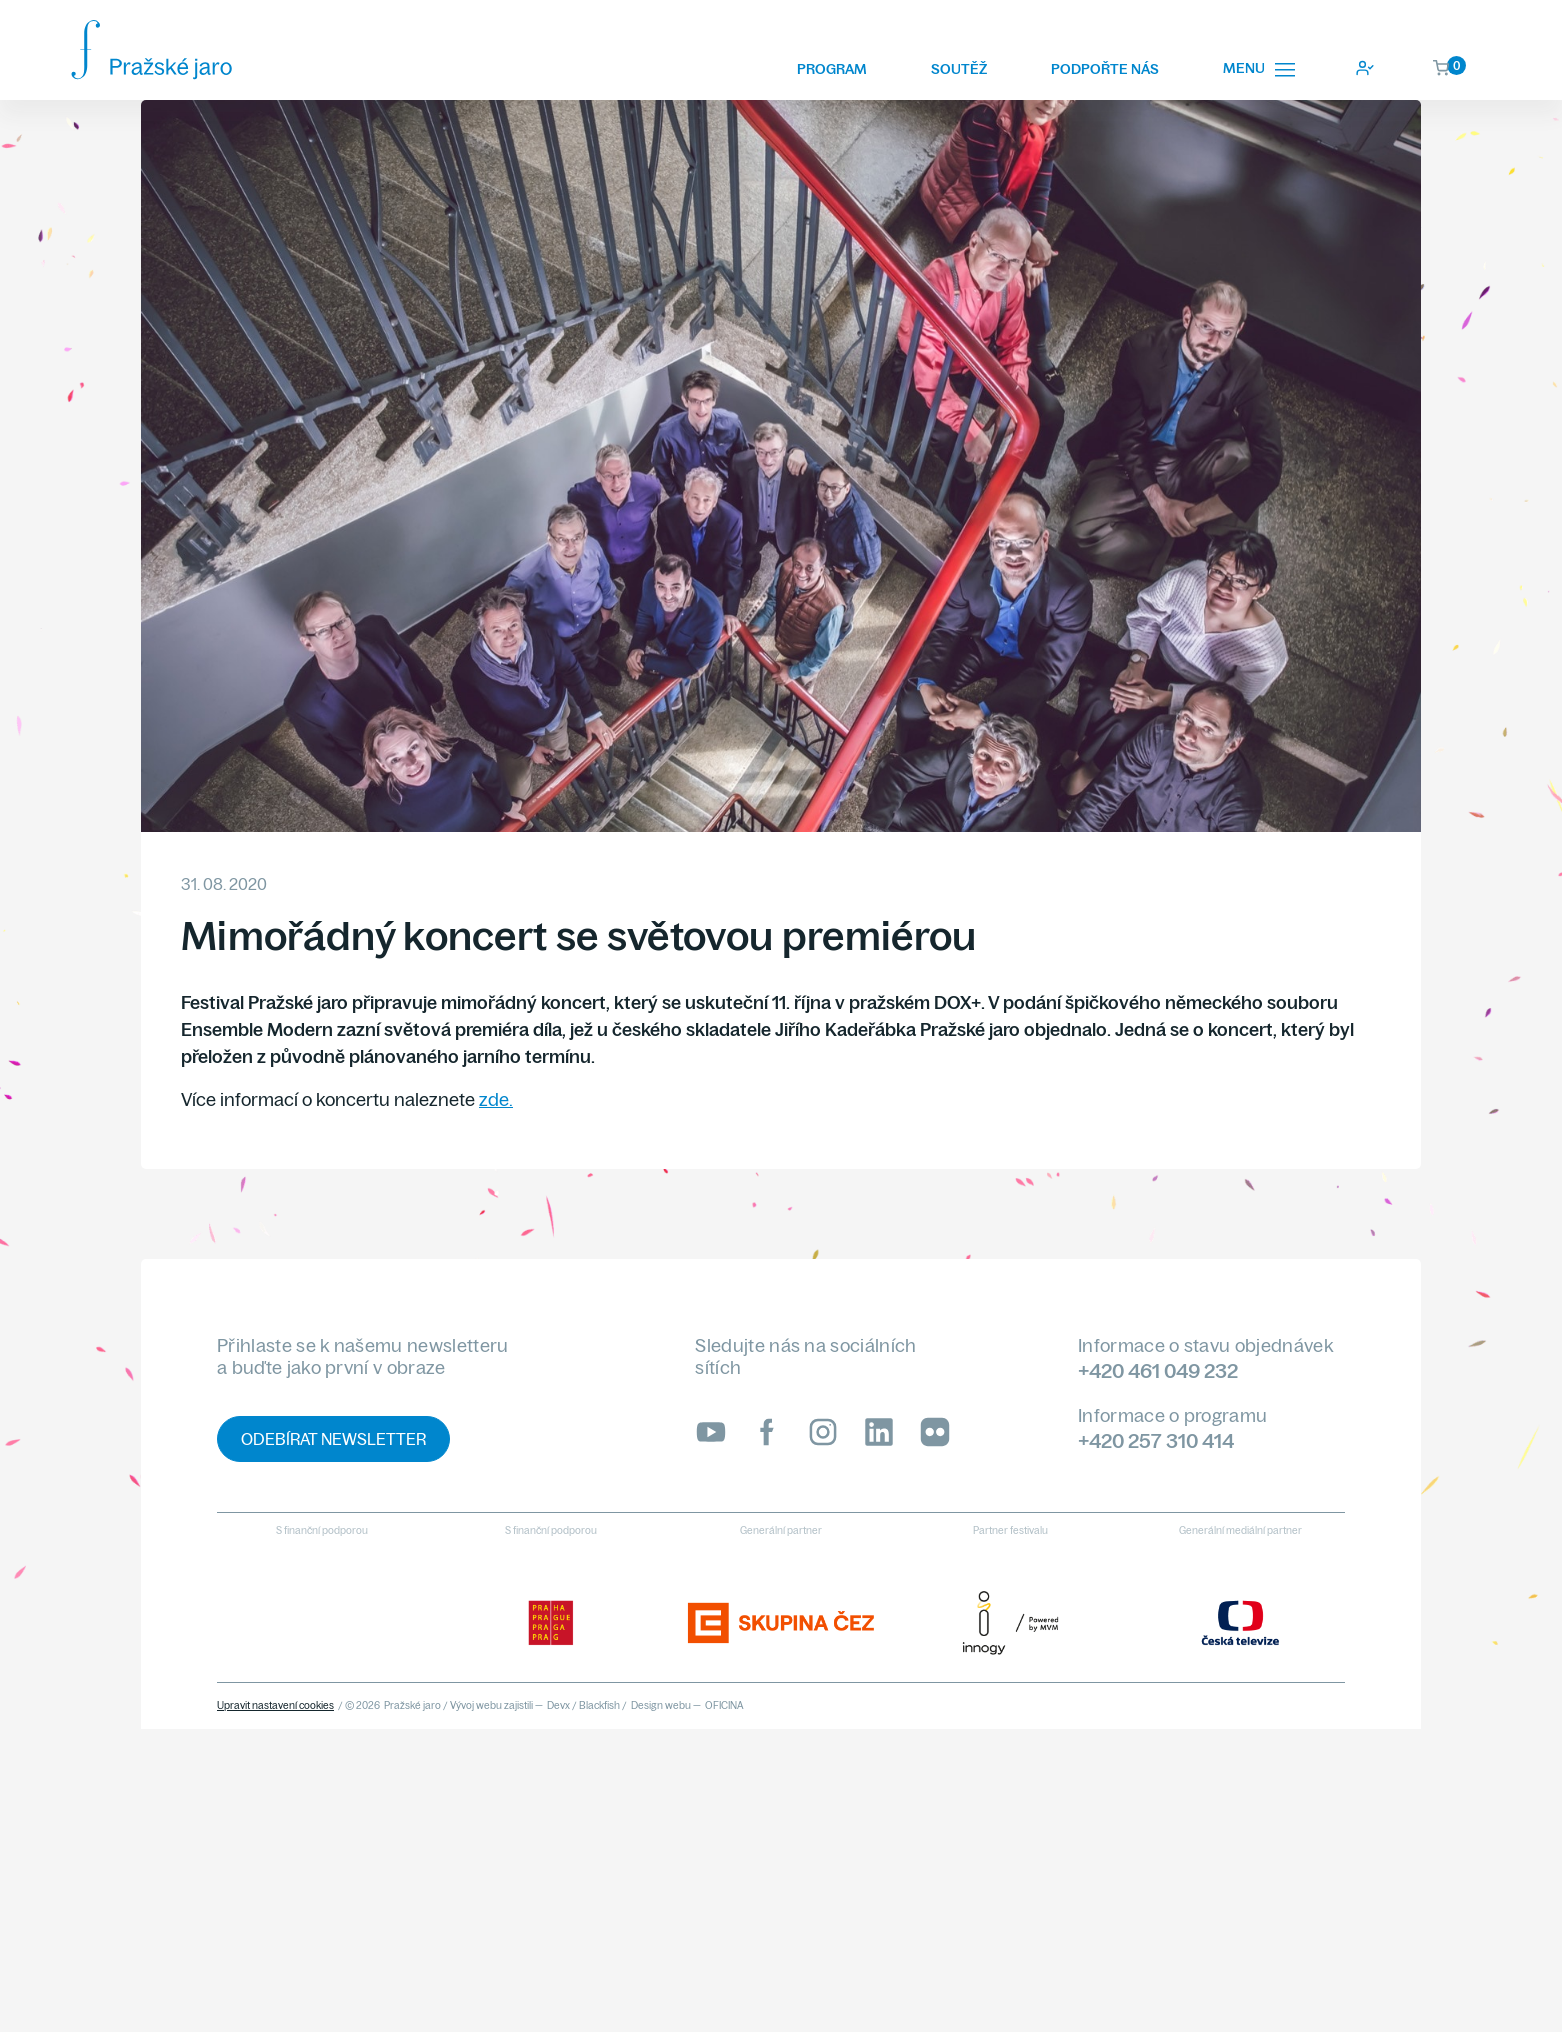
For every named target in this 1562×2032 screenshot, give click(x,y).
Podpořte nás (1105, 69)
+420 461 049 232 (1158, 1370)
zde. (496, 1099)
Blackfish (599, 1705)
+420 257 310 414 (1156, 1440)
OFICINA (724, 1705)
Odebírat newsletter (333, 1439)
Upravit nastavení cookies (275, 1705)
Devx (558, 1705)
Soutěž (959, 69)
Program (832, 69)
